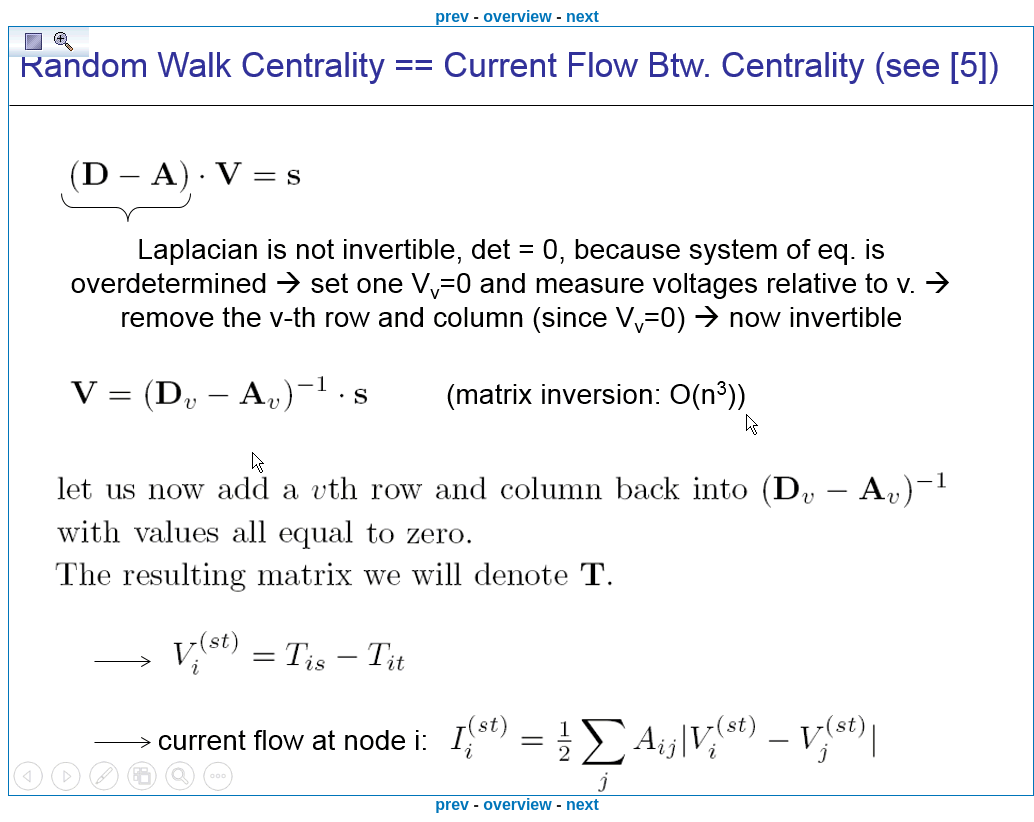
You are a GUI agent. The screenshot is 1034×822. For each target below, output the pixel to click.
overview (517, 16)
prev (452, 16)
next (582, 16)
